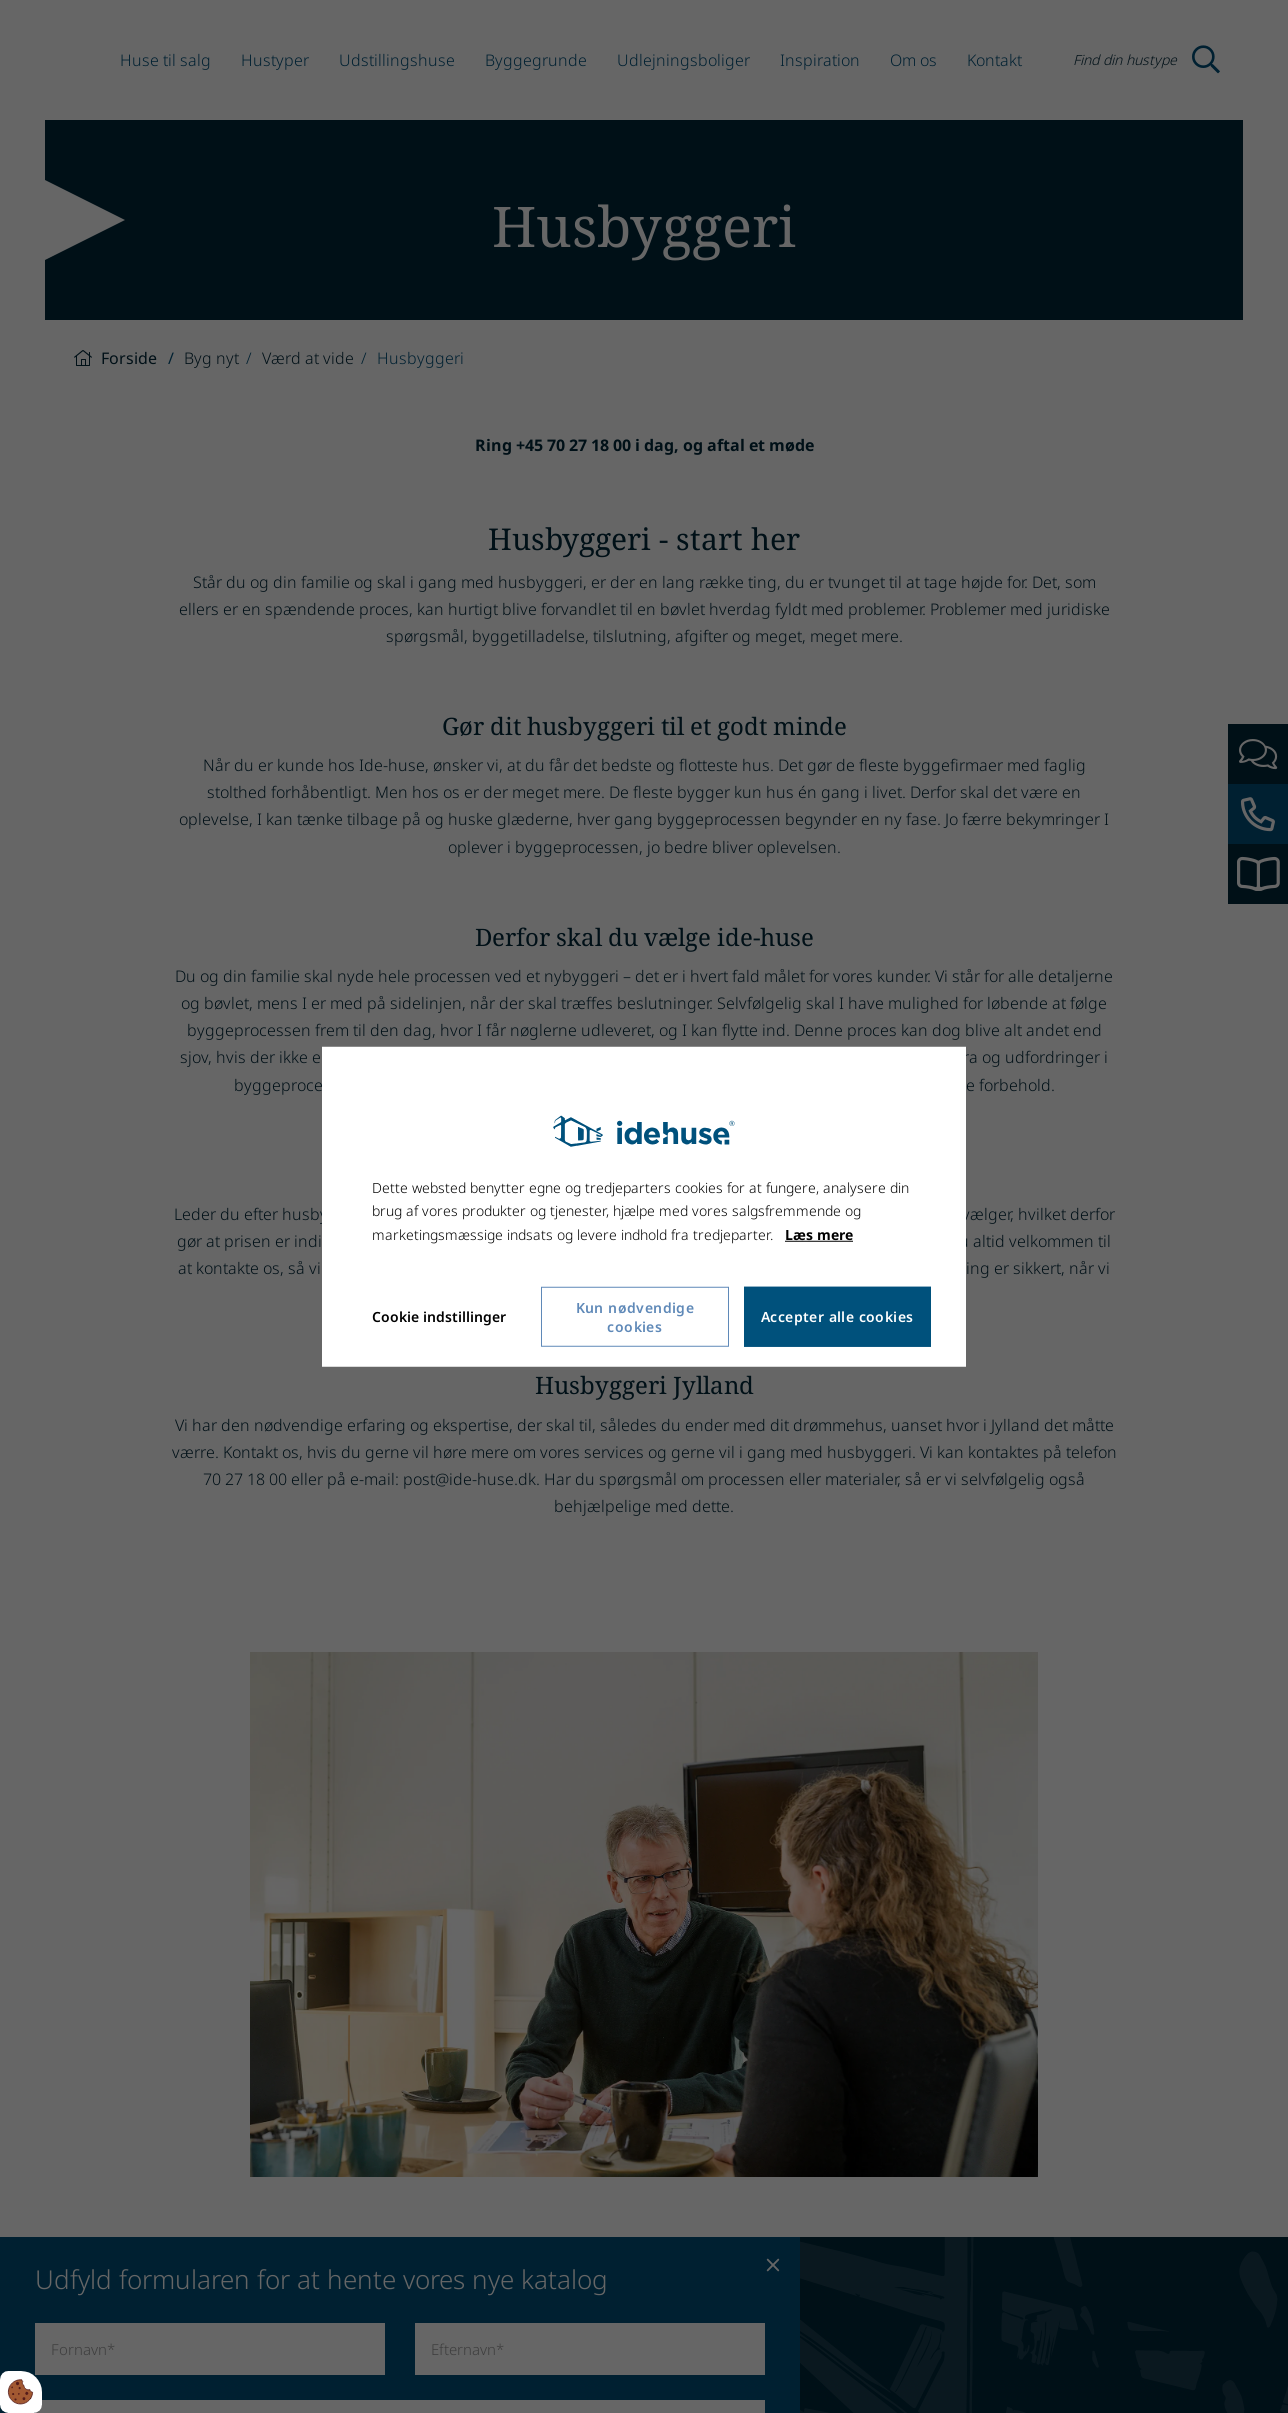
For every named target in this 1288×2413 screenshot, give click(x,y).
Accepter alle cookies (837, 1316)
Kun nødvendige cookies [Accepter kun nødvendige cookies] (635, 1317)
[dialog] (644, 1206)
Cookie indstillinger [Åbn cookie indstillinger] (439, 1316)
